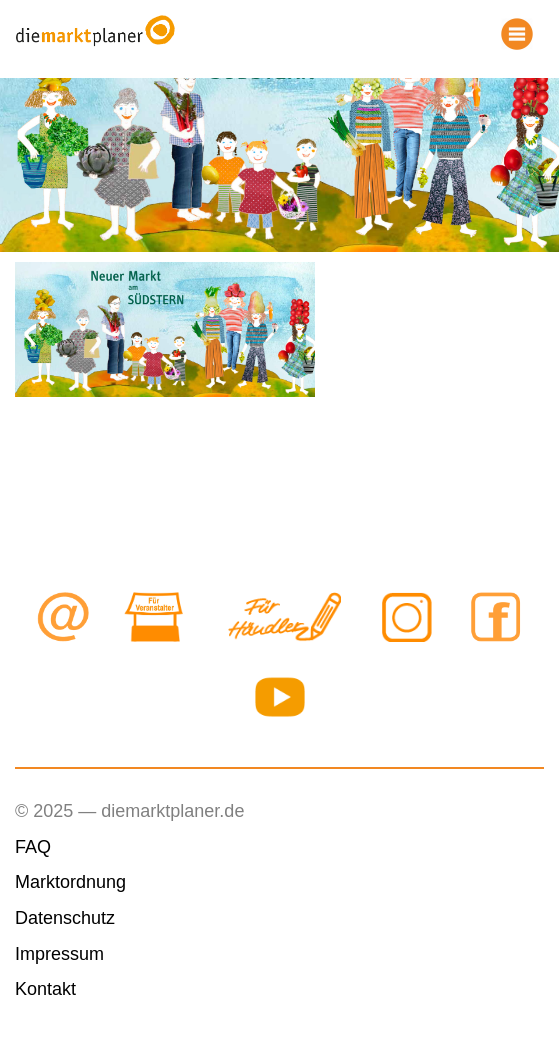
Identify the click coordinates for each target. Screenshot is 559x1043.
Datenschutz (65, 918)
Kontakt (45, 989)
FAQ (33, 847)
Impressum (59, 954)
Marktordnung (70, 882)
